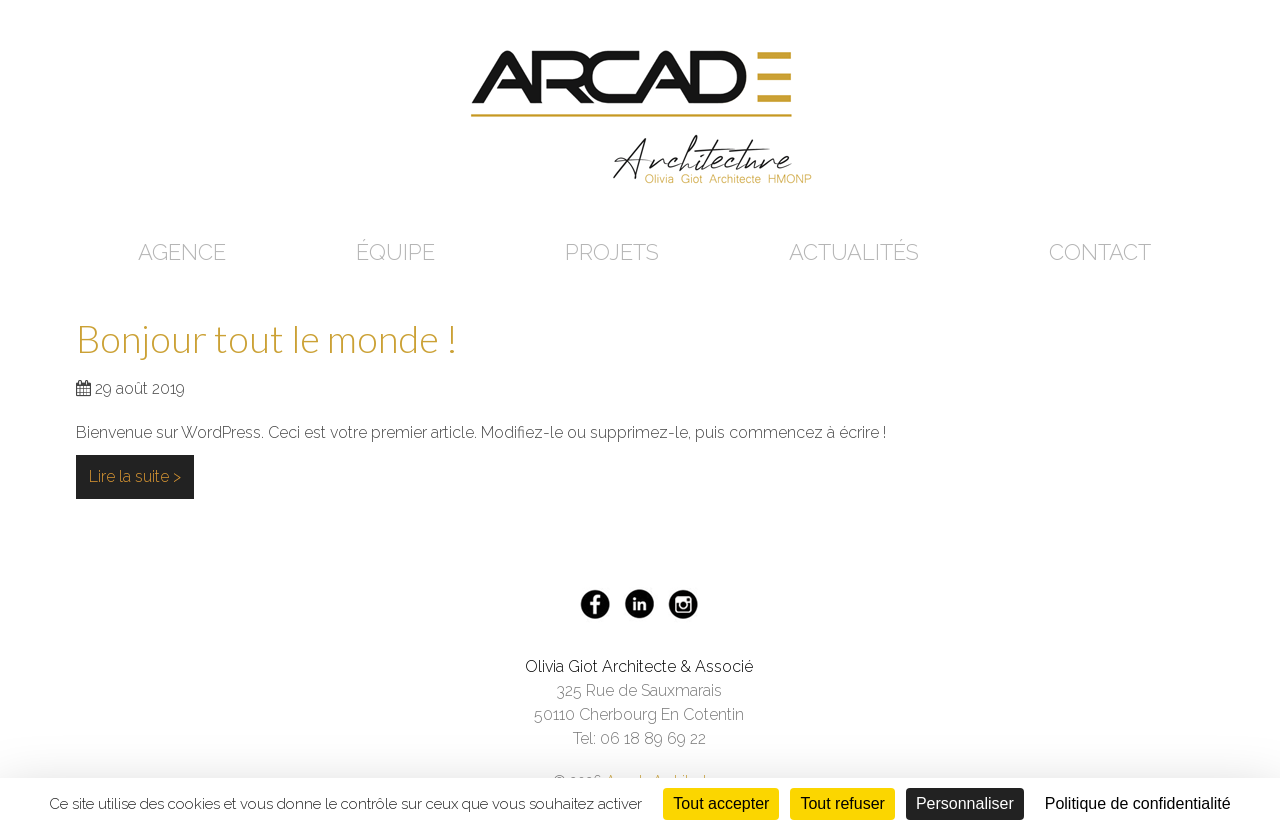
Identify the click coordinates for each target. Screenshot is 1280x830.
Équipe (395, 252)
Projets (612, 252)
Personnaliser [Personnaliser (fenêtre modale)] (965, 803)
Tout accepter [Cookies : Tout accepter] (721, 803)
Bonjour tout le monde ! (267, 338)
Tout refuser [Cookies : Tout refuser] (842, 803)
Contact (1100, 252)
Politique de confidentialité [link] (1138, 803)
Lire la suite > (135, 476)
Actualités (854, 252)
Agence (182, 252)
